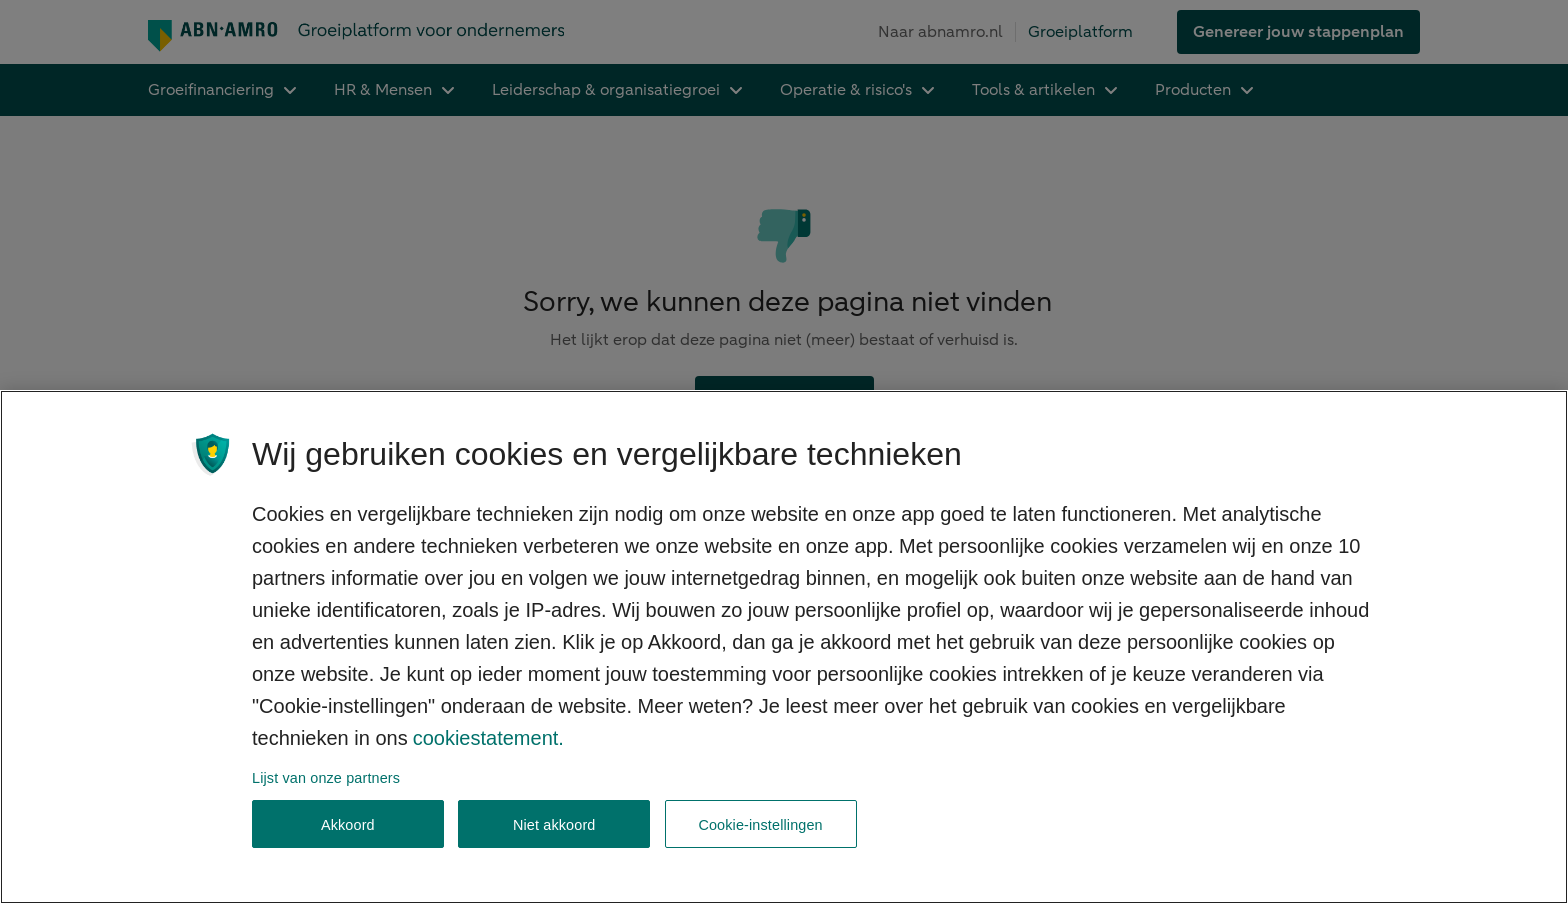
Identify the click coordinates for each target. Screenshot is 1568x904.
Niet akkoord (554, 825)
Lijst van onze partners (326, 778)
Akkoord (348, 825)
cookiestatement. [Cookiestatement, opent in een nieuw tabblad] (488, 738)
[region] (784, 647)
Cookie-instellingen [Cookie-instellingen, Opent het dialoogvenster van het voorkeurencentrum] (760, 825)
